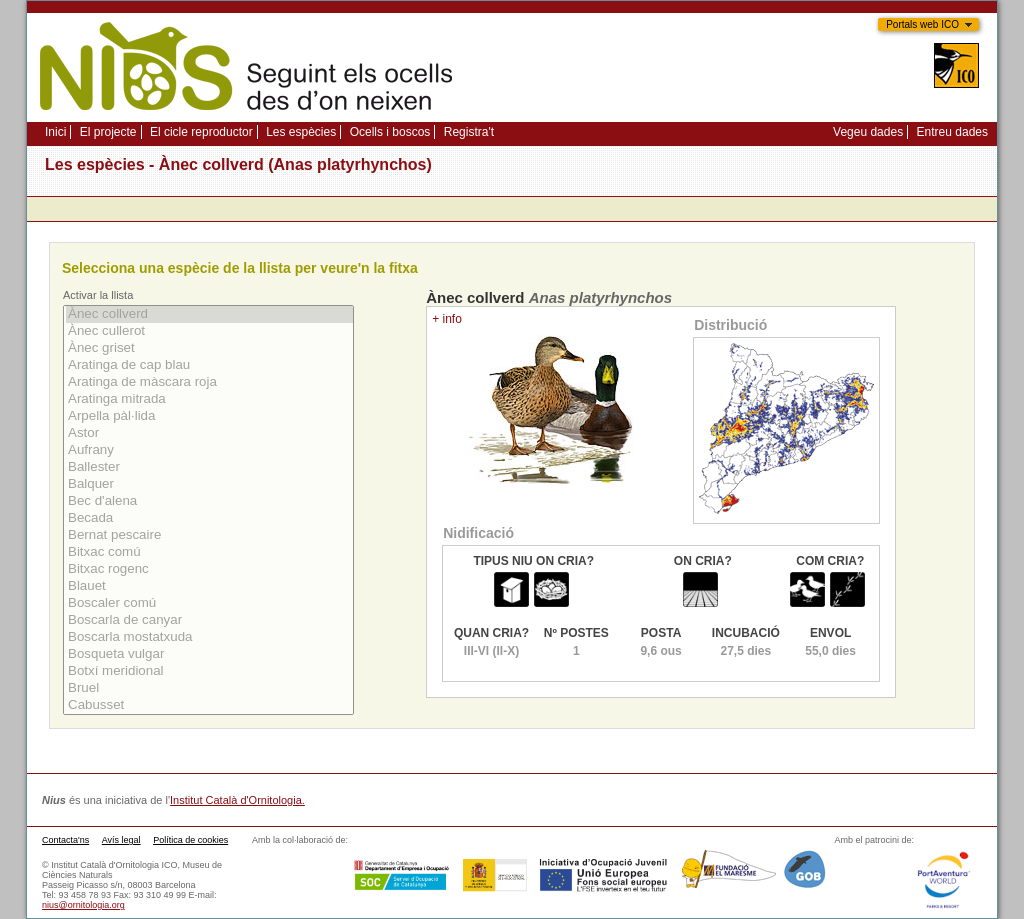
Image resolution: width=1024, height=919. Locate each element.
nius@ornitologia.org (83, 905)
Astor (209, 433)
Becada (209, 518)
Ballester (209, 467)
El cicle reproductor (201, 132)
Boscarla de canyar (209, 620)
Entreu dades (952, 132)
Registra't (469, 132)
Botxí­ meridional (209, 671)
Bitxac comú (209, 552)
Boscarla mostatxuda (209, 637)
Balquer (209, 484)
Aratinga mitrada (209, 399)
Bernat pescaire (209, 535)
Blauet (209, 586)
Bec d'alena (209, 501)
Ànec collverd (209, 314)
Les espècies (301, 132)
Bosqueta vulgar (209, 654)
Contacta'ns (65, 840)
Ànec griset (209, 348)
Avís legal (121, 840)
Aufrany (209, 450)
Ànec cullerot (209, 331)
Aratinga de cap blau (209, 365)
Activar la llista (98, 295)
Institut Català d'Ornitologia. (237, 800)
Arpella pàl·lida (209, 416)
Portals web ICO (922, 24)
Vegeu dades (868, 132)
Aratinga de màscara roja (209, 382)
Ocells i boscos (390, 132)
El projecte (108, 132)
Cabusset (209, 705)
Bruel (209, 688)
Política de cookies (190, 840)
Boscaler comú (209, 603)
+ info (447, 319)
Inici (55, 132)
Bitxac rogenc (209, 569)
